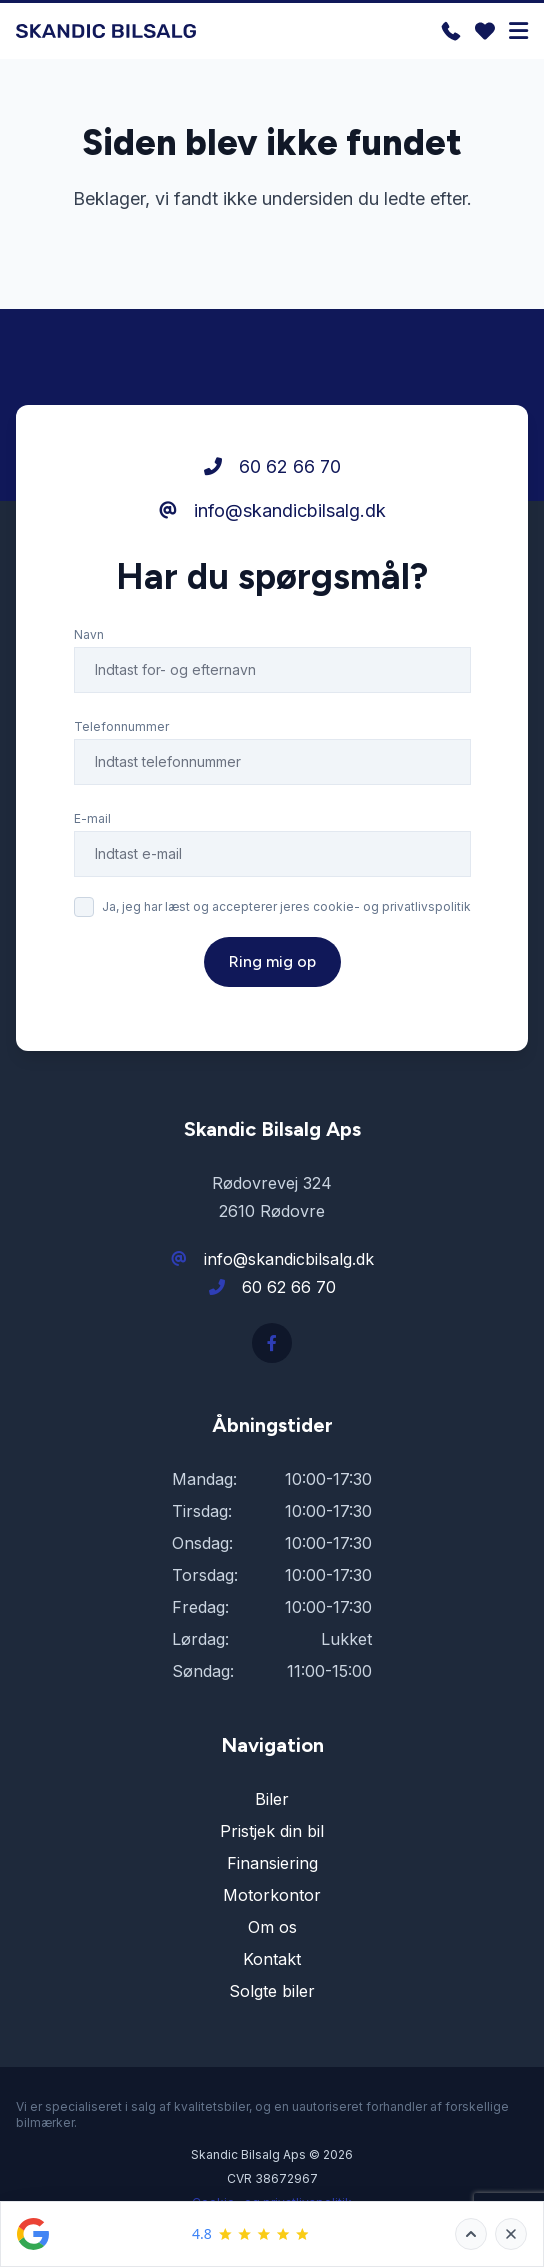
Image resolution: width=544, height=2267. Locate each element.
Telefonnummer (121, 726)
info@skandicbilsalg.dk (272, 510)
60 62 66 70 (272, 466)
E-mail (92, 818)
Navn (89, 634)
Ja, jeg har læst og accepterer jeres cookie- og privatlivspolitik (286, 906)
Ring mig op (272, 961)
